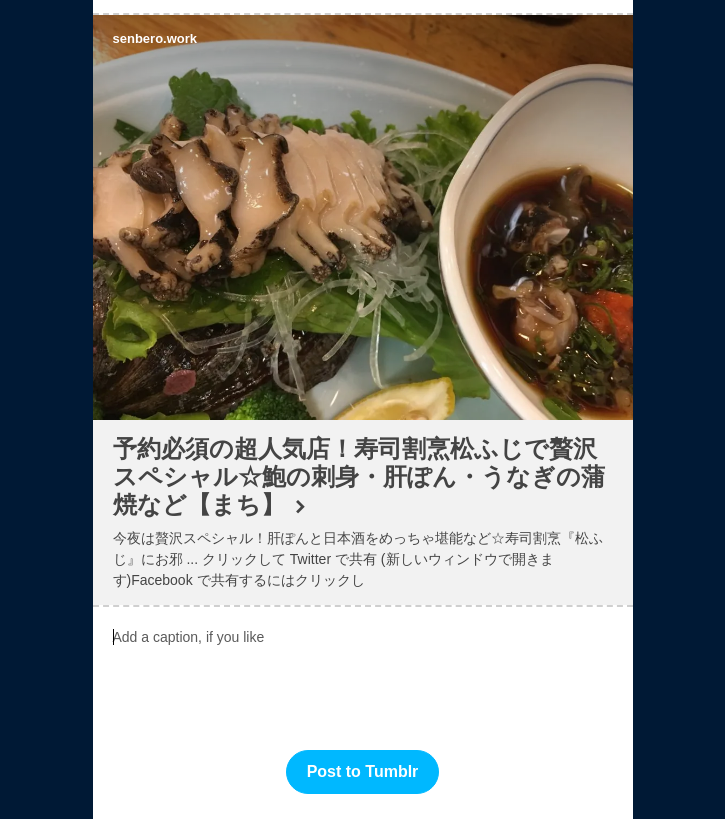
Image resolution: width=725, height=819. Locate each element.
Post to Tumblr (363, 771)
